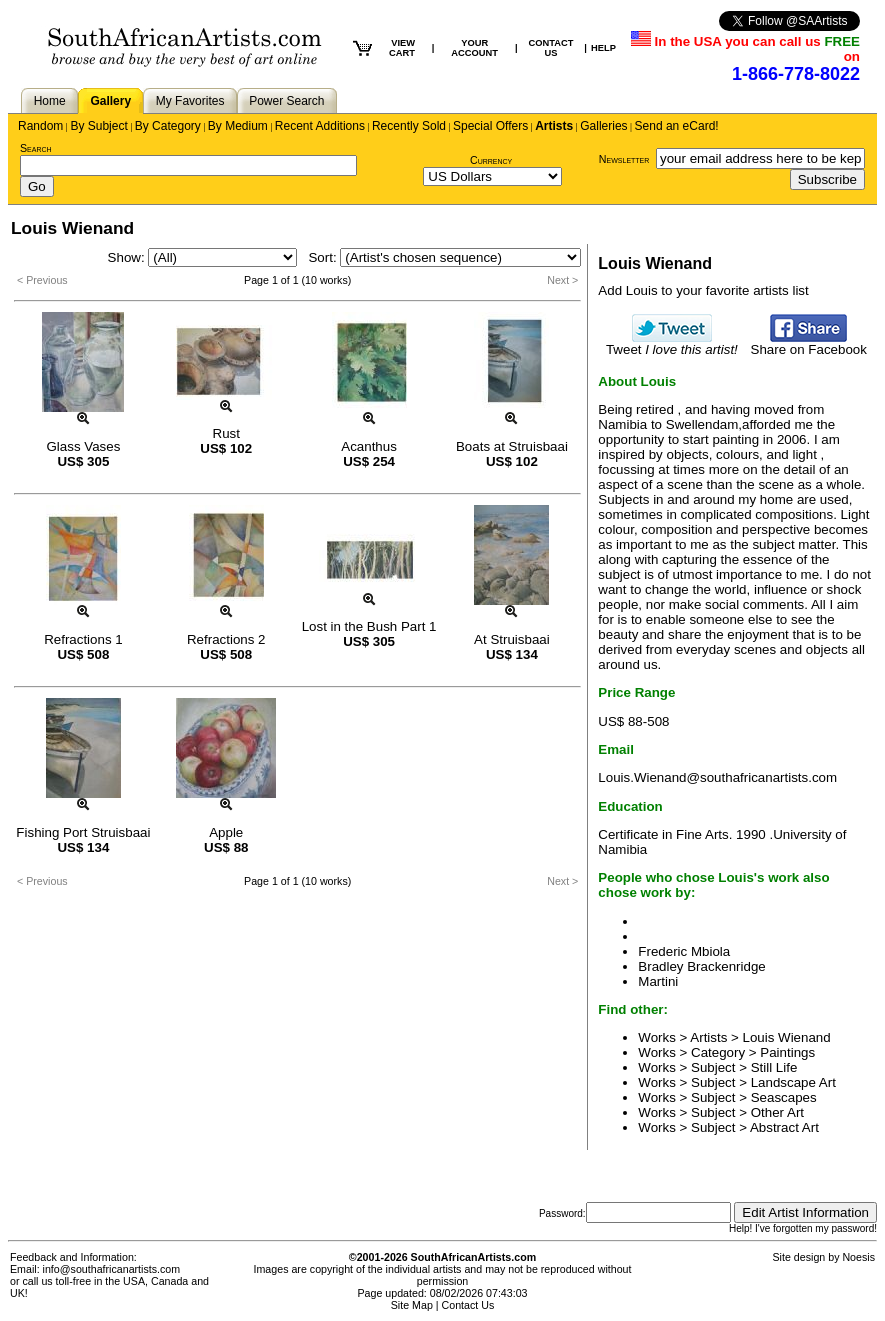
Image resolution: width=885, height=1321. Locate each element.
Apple (226, 832)
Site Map (412, 1305)
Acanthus (369, 446)
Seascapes (784, 1097)
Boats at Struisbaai (512, 446)
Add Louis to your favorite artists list (703, 290)
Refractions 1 (83, 639)
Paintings (787, 1052)
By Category (168, 126)
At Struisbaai (512, 639)
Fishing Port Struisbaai (83, 832)
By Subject (98, 126)
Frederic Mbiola (684, 951)
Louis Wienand (787, 1037)
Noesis (858, 1257)
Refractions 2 (226, 639)
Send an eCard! (677, 126)
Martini (658, 981)
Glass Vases (84, 446)
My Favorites (190, 101)
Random (40, 126)
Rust (226, 433)
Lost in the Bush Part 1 (369, 626)
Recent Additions (320, 126)
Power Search (286, 101)
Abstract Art (784, 1127)
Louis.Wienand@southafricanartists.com (717, 777)
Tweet (672, 343)
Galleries (603, 126)
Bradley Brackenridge (701, 966)
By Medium (238, 126)
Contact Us (468, 1305)
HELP (603, 48)
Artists (554, 126)
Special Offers (490, 126)
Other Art (777, 1112)
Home (50, 101)
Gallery (110, 101)
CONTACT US (551, 48)
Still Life (774, 1067)
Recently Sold (409, 126)
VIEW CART (402, 48)
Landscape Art (793, 1082)
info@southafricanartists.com (112, 1269)
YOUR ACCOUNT (474, 48)
